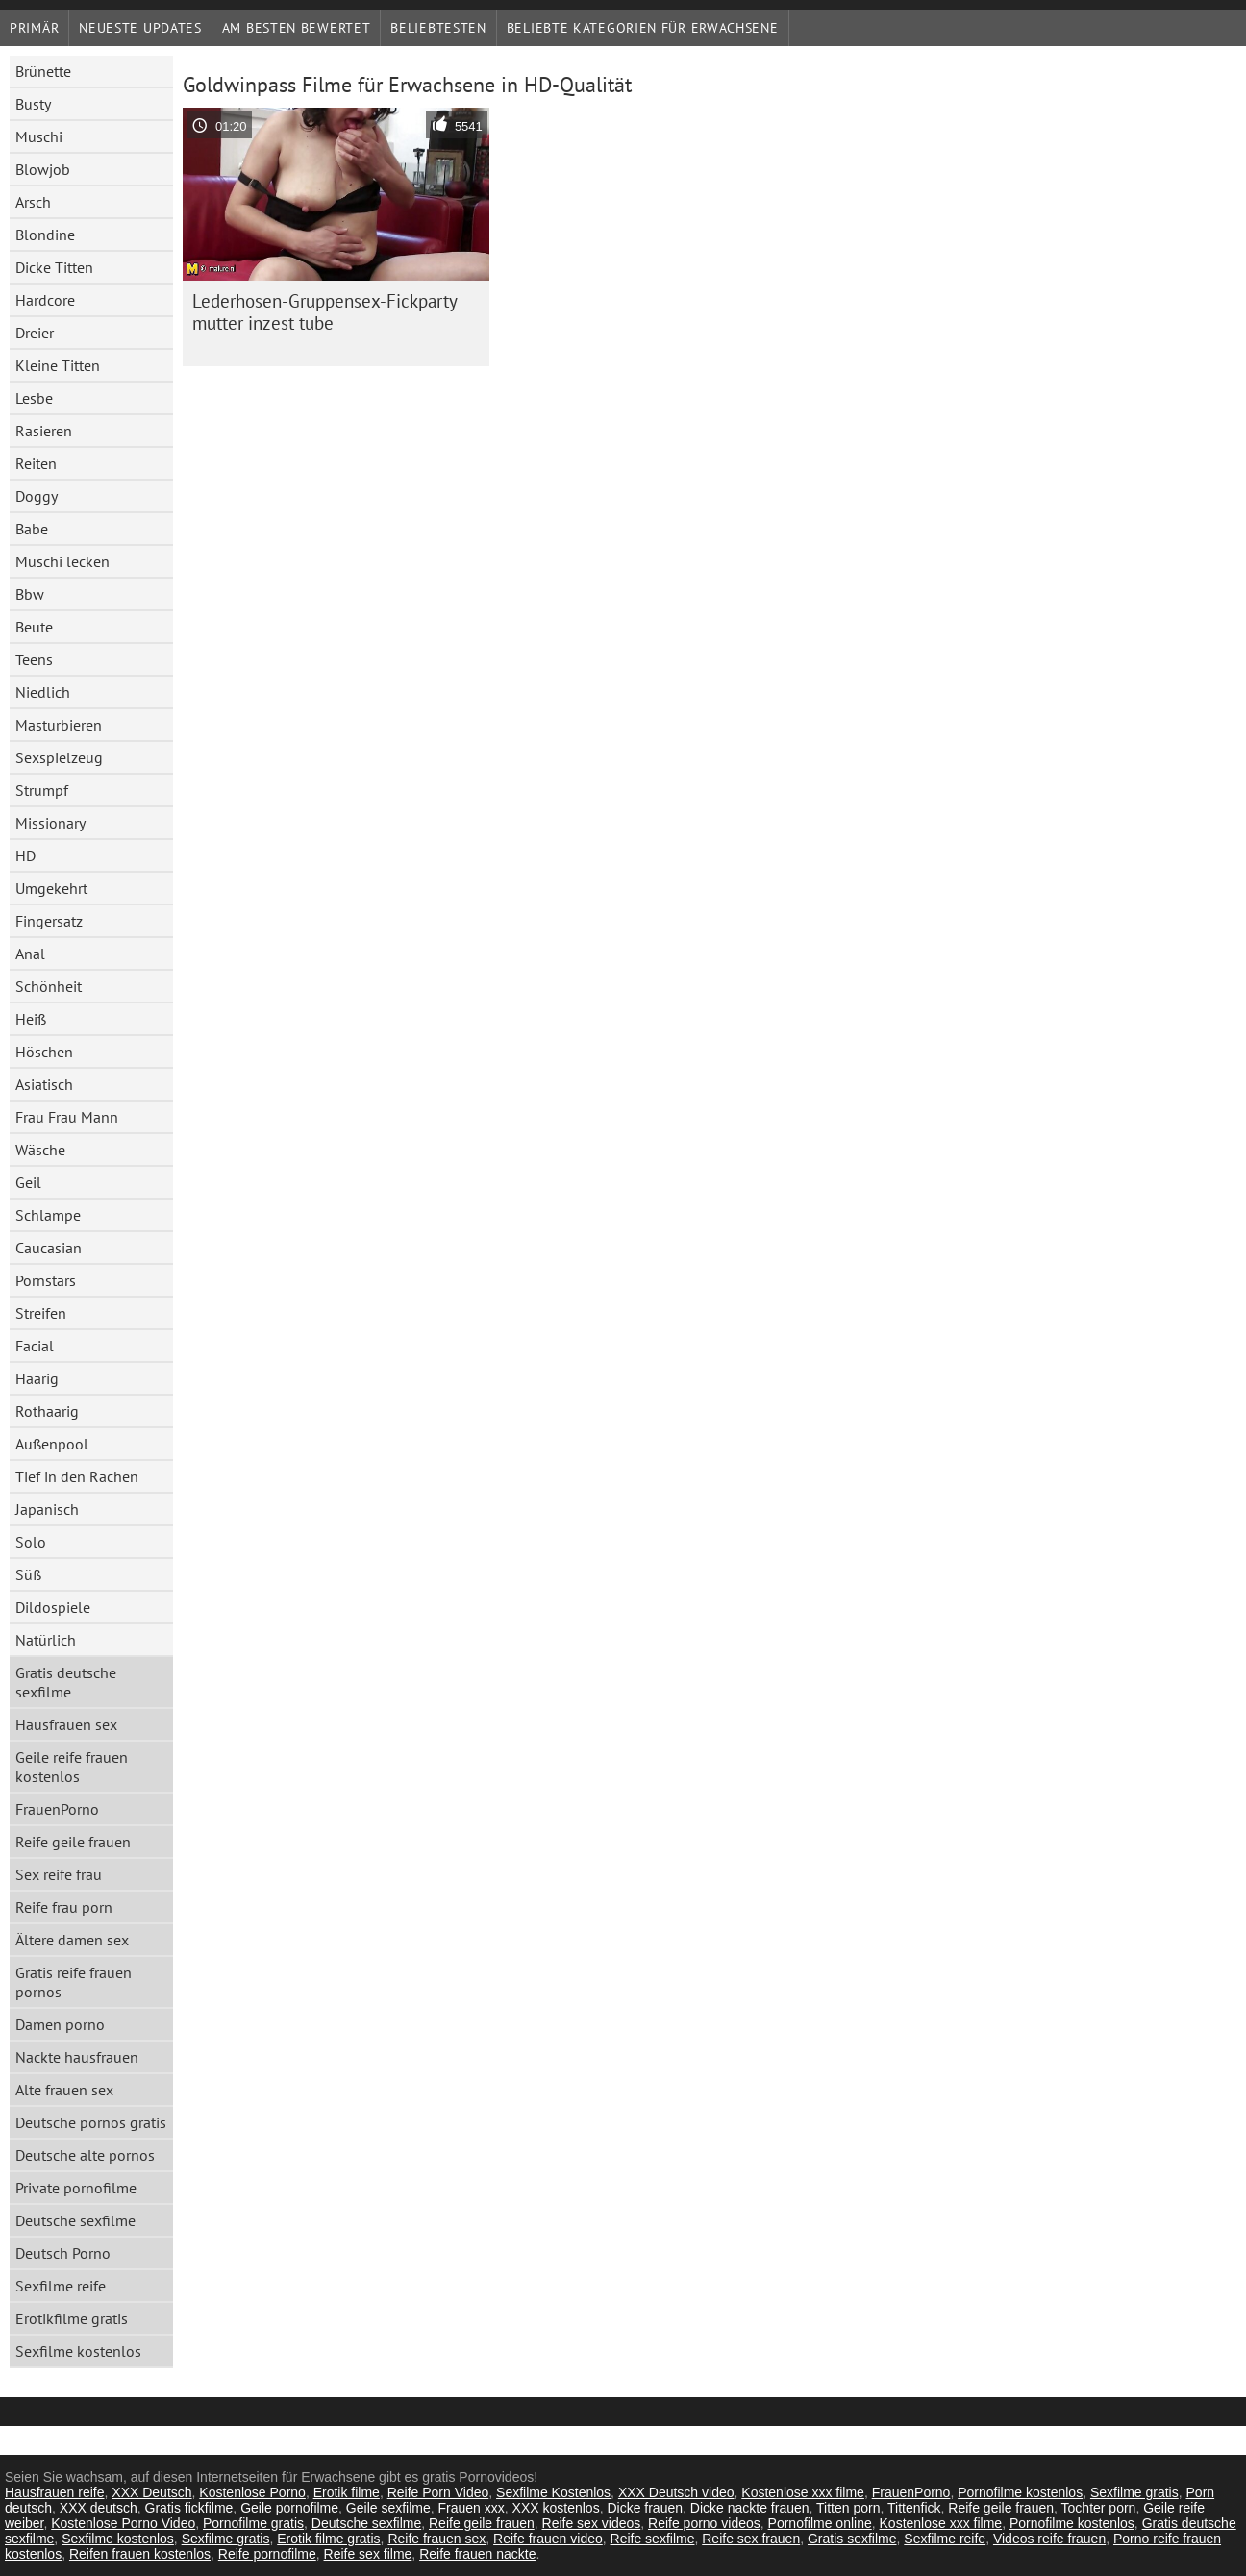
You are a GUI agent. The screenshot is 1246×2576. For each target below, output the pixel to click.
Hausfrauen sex (66, 1724)
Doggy (36, 496)
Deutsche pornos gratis (90, 2122)
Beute (34, 626)
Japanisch (47, 1509)
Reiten (36, 463)
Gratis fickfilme (189, 2507)
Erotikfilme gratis (71, 2318)
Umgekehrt (51, 888)
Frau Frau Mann (66, 1117)
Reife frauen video (548, 2538)
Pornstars (45, 1280)
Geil (28, 1182)
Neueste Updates (140, 28)
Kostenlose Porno (252, 2492)
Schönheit (48, 986)
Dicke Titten (54, 267)
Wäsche (40, 1149)
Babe (31, 528)
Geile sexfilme (388, 2507)
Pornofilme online (820, 2523)
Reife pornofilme (267, 2554)
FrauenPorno (57, 1809)
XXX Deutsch (151, 2492)
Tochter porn (1098, 2507)
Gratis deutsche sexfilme (65, 1682)
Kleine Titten (57, 365)
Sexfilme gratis (1134, 2492)
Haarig (37, 1378)
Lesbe (34, 398)
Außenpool (51, 1443)
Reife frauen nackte (477, 2554)
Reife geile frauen (73, 1841)
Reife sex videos (591, 2523)
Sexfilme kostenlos (78, 2351)
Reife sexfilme (653, 2538)
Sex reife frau (58, 1874)
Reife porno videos (704, 2523)
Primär (34, 28)
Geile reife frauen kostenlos (71, 1766)
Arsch (33, 201)
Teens (34, 659)
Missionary (50, 822)
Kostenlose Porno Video (123, 2523)
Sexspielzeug (59, 757)
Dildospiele (52, 1607)
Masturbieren (58, 724)
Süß (28, 1574)
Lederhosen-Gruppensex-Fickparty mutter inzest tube (325, 311)
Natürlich (45, 1639)
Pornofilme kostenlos (1020, 2492)
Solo (30, 1541)
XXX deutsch (98, 2507)
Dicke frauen (645, 2507)
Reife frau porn (63, 1907)
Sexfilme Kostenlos (553, 2492)
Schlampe (48, 1215)
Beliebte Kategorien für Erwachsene (643, 28)
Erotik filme (346, 2492)
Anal (30, 953)
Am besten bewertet (296, 28)
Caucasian (48, 1247)
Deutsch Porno (63, 2253)
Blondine (45, 234)
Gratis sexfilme (852, 2538)
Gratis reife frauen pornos (73, 1982)
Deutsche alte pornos (85, 2155)
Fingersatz (49, 920)
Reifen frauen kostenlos (140, 2554)
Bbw (29, 594)
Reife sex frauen (751, 2538)
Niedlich (42, 692)
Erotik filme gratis (328, 2538)
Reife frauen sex (436, 2538)
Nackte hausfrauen (76, 2057)
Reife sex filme (368, 2554)
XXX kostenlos (556, 2507)
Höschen (44, 1051)
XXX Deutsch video (676, 2492)
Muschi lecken (62, 561)
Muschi (38, 136)
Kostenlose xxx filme (802, 2492)
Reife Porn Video (438, 2492)
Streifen (40, 1313)
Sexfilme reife (60, 2285)
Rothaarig (47, 1411)
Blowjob (42, 169)
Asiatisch (44, 1084)
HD (25, 855)
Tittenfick (914, 2507)
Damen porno (60, 2024)
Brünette (43, 71)
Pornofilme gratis (253, 2523)
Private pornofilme (76, 2187)
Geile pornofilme (289, 2507)
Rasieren (43, 430)
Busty (33, 103)
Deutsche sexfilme (75, 2220)
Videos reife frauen (1049, 2538)
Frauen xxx (471, 2507)
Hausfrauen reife (55, 2492)
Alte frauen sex (64, 2089)
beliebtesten (438, 28)
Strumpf (41, 790)
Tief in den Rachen (76, 1476)
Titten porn (848, 2507)
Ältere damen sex (72, 1939)
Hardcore (45, 300)
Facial (34, 1345)
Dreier (34, 332)
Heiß (30, 1018)
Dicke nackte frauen (750, 2507)
